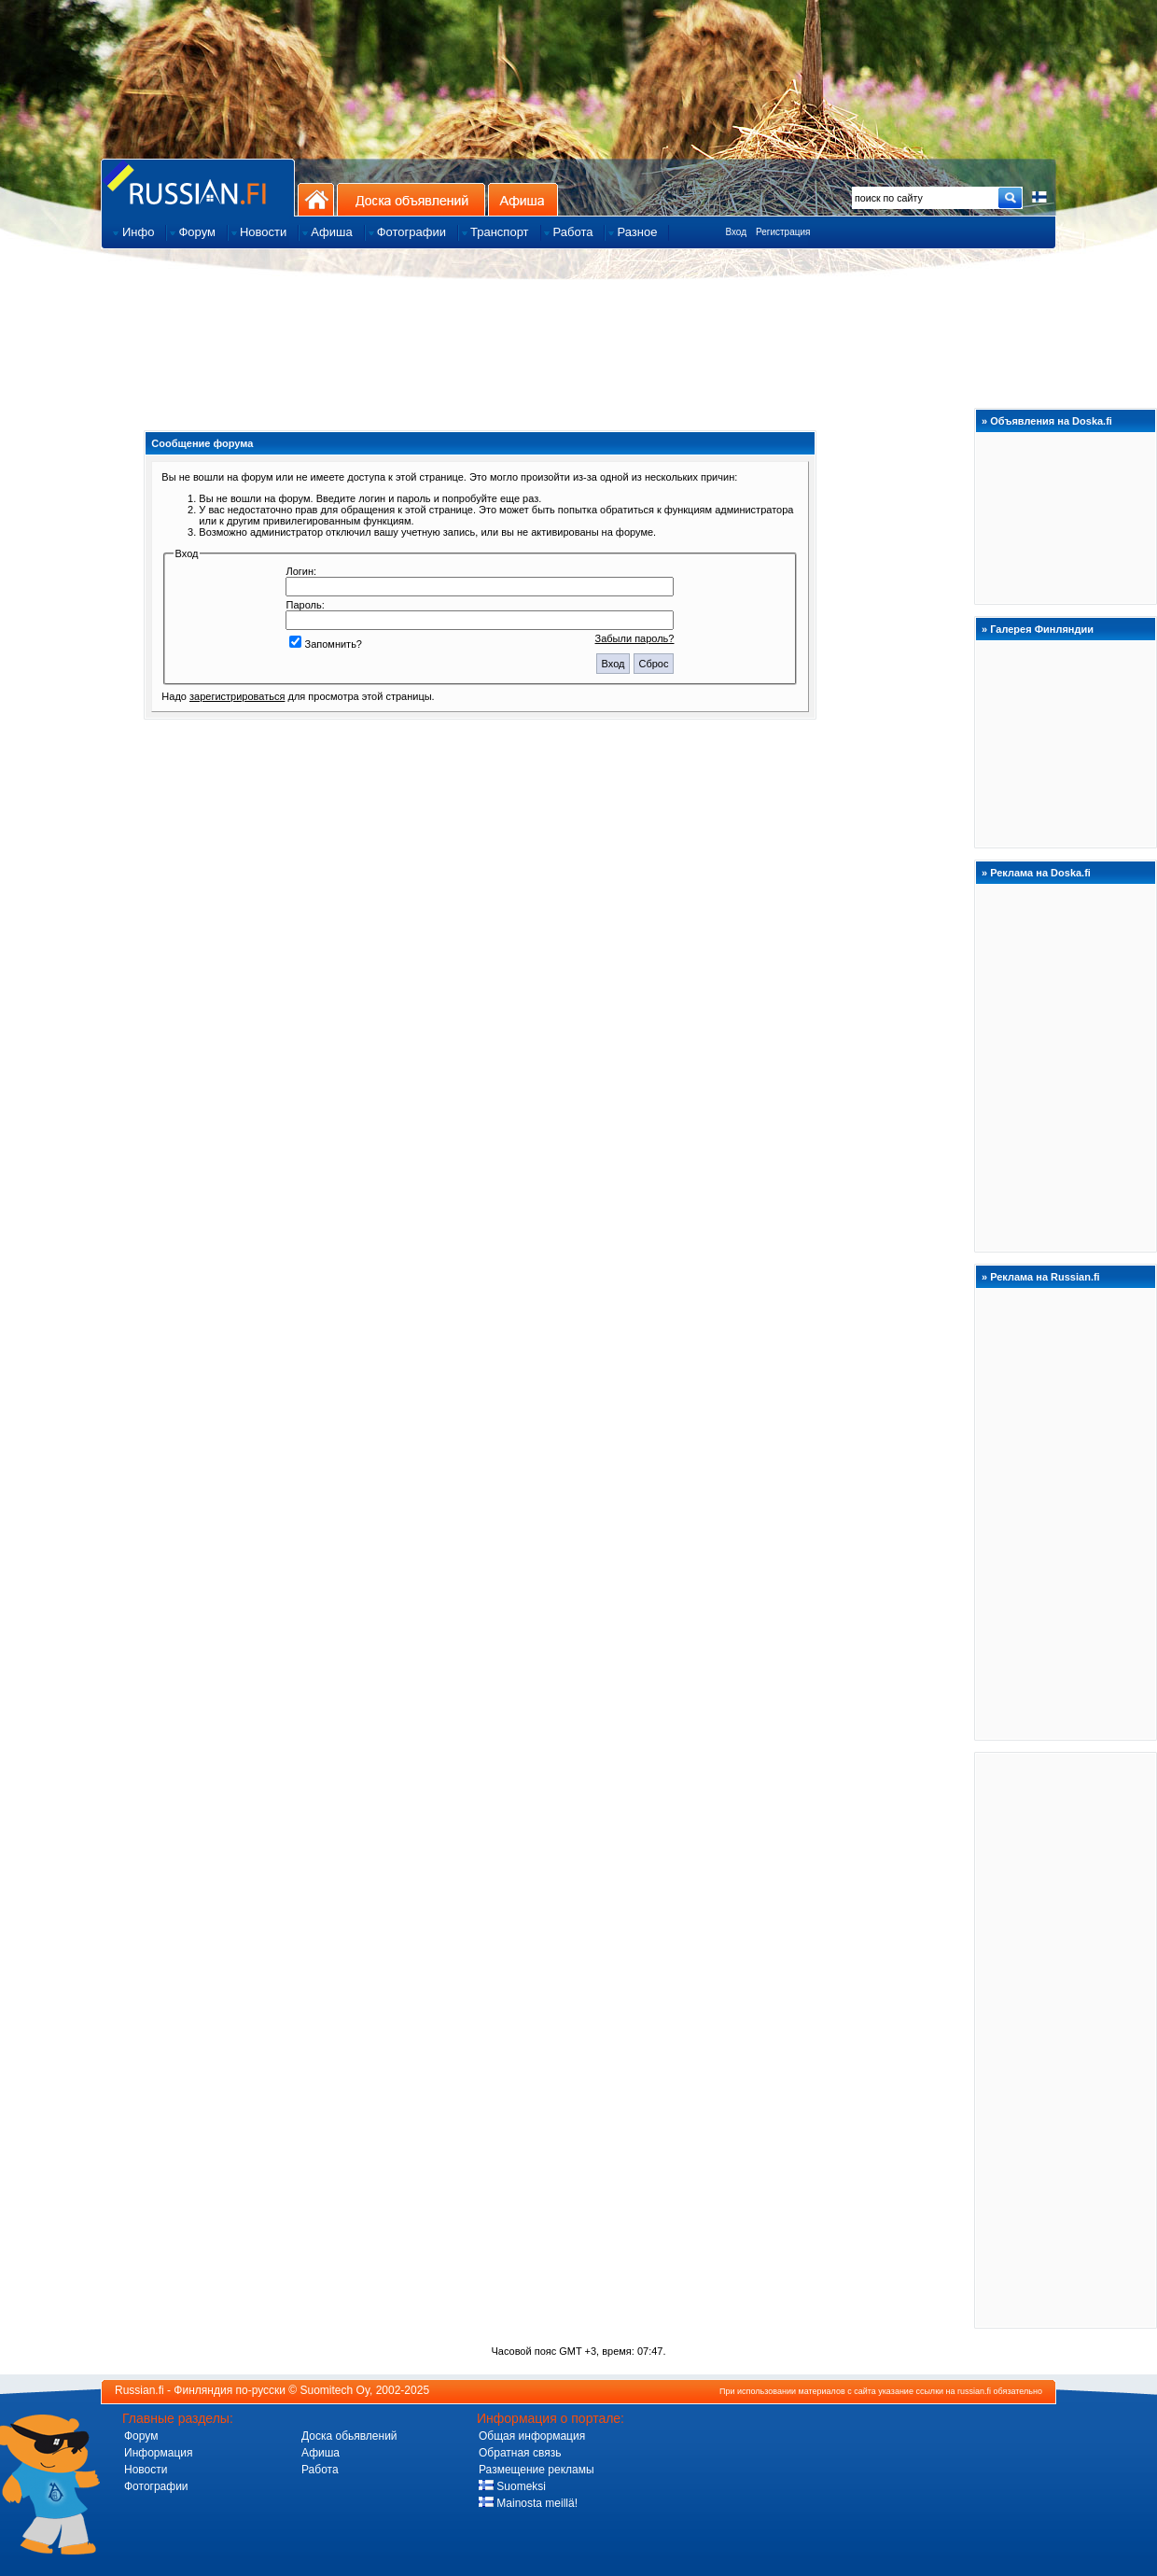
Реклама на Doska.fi (1040, 872)
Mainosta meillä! (528, 2503)
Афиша (523, 199)
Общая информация (532, 2436)
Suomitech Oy (334, 2390)
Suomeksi (512, 2486)
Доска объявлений (411, 199)
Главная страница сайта (198, 187)
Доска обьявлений (349, 2436)
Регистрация (783, 232)
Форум (141, 2436)
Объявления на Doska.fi (1051, 421)
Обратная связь (520, 2452)
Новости (145, 2469)
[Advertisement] (1065, 2039)
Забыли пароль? (635, 638)
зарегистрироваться (237, 696)
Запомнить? (325, 644)
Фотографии (156, 2486)
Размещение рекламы (536, 2469)
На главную (316, 199)
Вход (735, 232)
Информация (158, 2452)
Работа (320, 2469)
